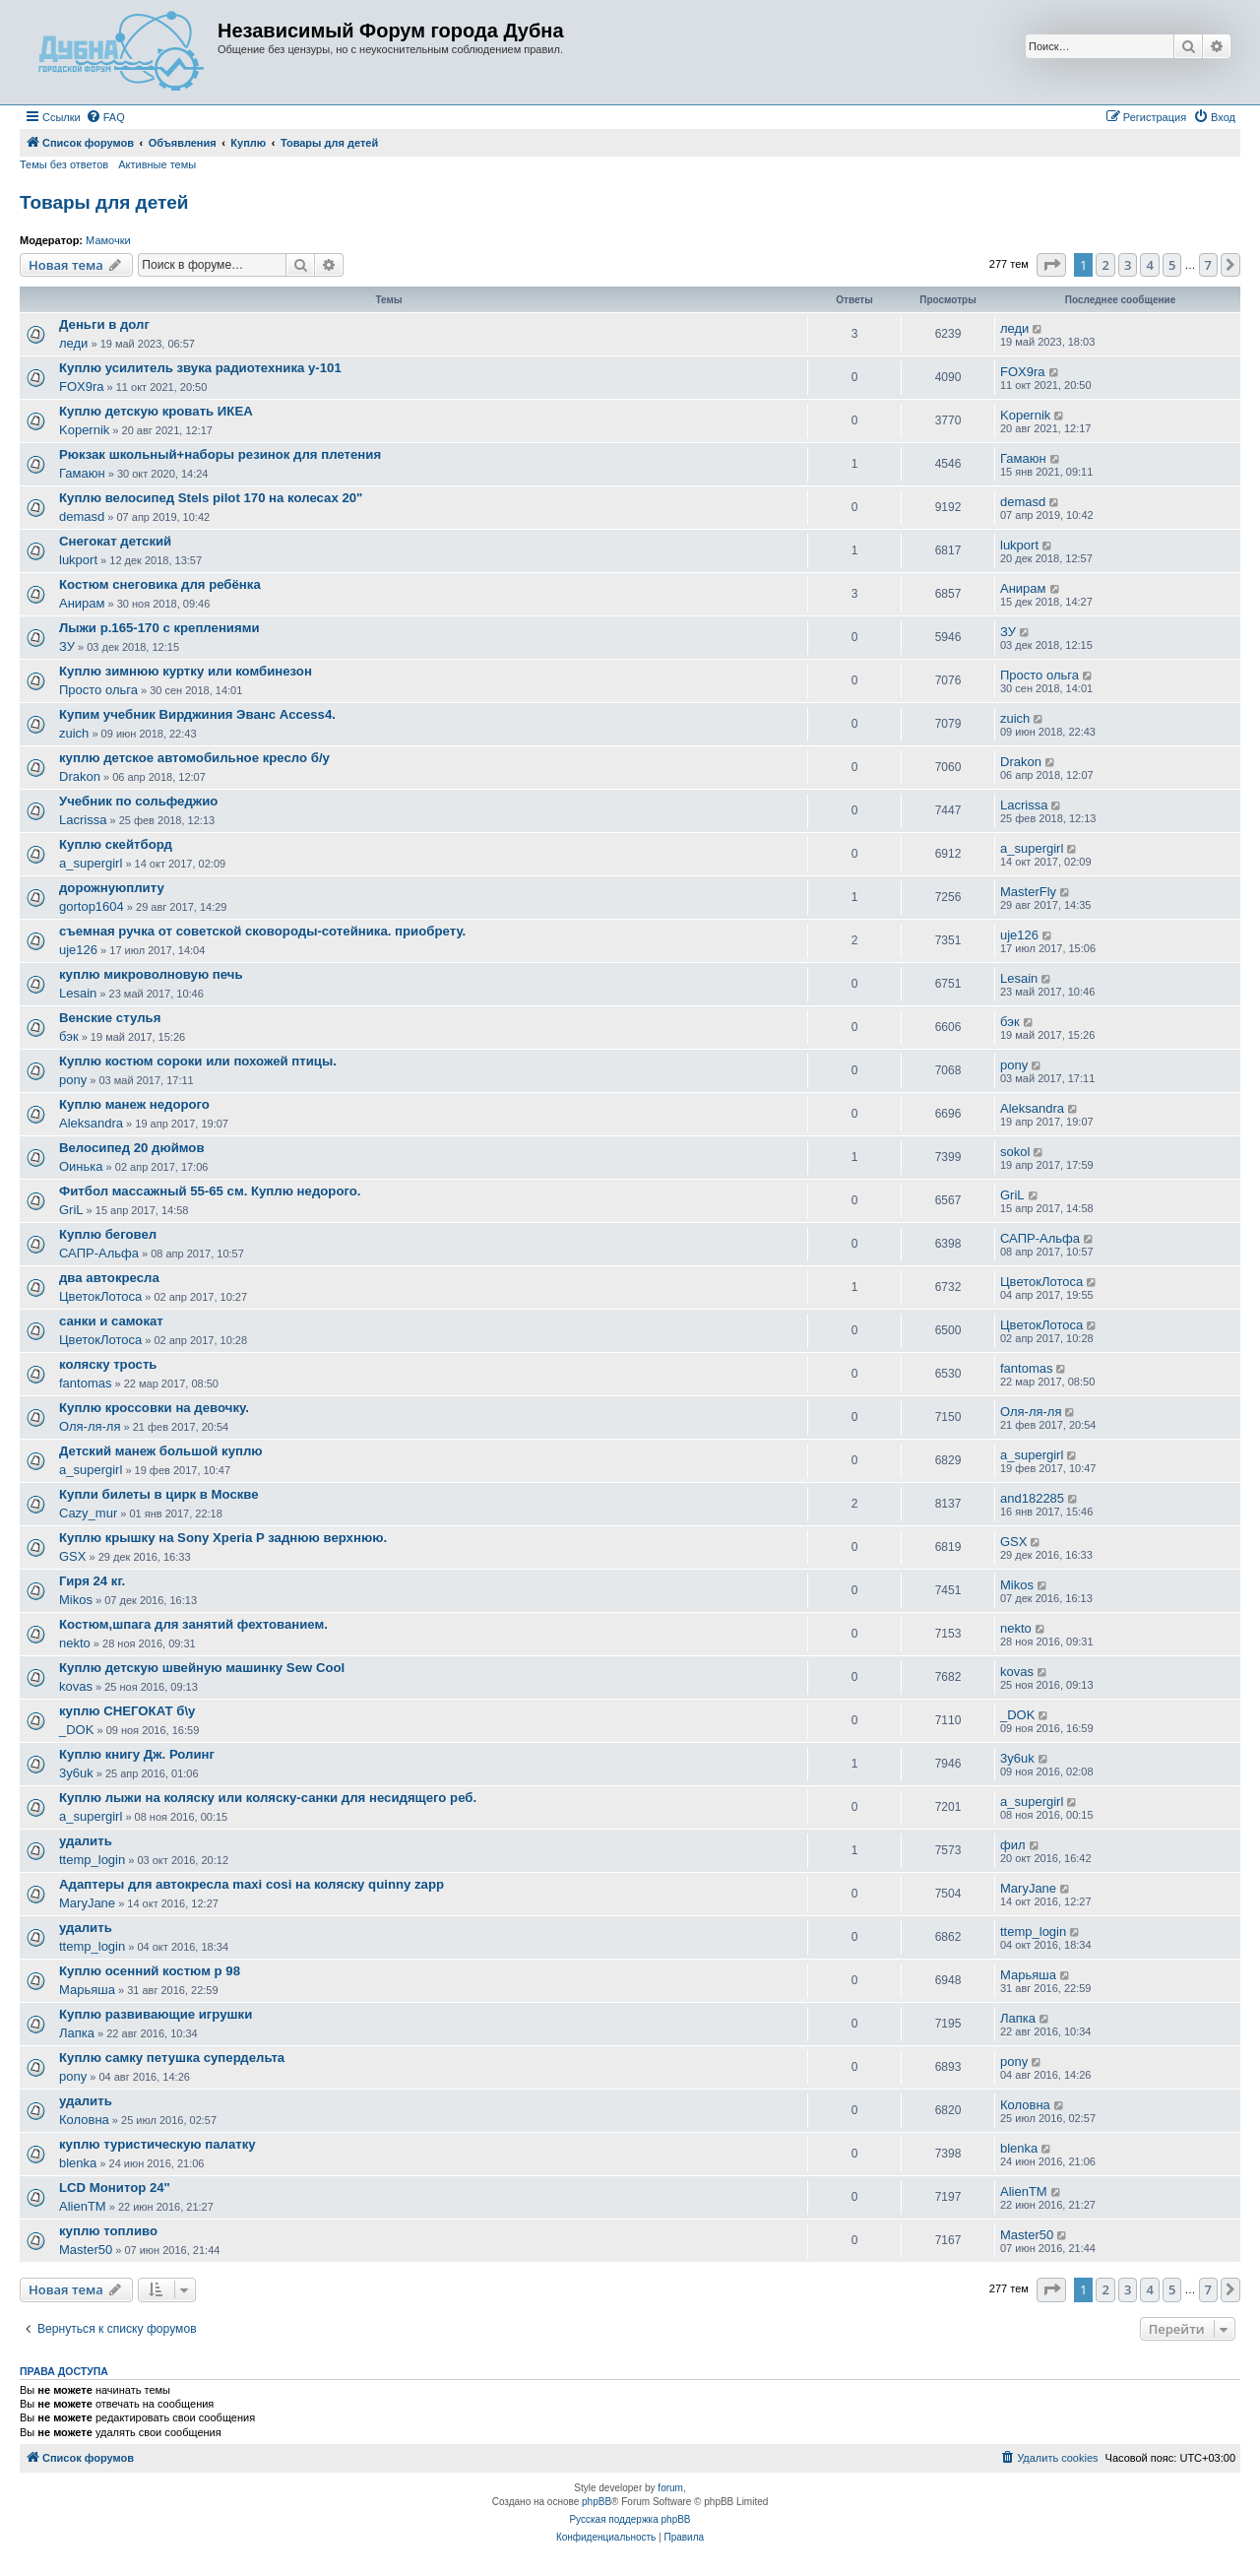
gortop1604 (91, 906)
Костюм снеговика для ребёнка (160, 584)
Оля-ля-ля (90, 1426)
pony (73, 1079)
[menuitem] (105, 117)
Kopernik (84, 429)
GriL (71, 1209)
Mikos (76, 1599)
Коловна (84, 2119)
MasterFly (1028, 891)
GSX (72, 1556)
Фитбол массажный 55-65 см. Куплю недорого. (210, 1191)
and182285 (1032, 1498)
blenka (77, 2163)
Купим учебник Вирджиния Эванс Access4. (197, 714)
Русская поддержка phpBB (629, 2519)
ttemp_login (92, 1859)
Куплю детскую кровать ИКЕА (156, 411)
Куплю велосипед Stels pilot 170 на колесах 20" (210, 497)
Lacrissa (82, 819)
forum (670, 2487)
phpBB (596, 2501)
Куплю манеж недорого (134, 1104)
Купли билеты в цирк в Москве (159, 1494)
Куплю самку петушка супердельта (171, 2057)
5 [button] (1171, 265)
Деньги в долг (104, 324)
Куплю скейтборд (115, 844)
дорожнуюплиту (111, 887)
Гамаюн (82, 473)
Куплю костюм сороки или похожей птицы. (198, 1061)
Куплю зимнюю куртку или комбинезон (185, 671)
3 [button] (1127, 265)
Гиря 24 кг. (92, 1581)
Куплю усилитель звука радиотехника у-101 (200, 367)
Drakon (79, 776)
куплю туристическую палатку (157, 2144)
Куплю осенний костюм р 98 (149, 1971)
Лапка (76, 2033)
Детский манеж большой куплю (161, 1451)
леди (73, 343)
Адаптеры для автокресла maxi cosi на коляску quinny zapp (251, 1884)
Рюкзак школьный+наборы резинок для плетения (220, 454)
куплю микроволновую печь (151, 974)
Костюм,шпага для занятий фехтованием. (193, 1624)
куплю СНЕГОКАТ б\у (127, 1711)
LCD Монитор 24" (114, 2187)
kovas (76, 1686)
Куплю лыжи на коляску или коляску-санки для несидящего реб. (267, 1797)
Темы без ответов (64, 164)
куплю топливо (108, 2230)
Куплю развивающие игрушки (155, 2014)
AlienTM (82, 2206)
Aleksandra (91, 1123)
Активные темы (157, 164)
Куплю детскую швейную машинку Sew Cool (202, 1667)
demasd (81, 516)
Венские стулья (109, 1017)
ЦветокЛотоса (100, 1296)
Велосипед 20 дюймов (132, 1147)
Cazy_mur (88, 1513)
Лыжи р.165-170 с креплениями (159, 627)
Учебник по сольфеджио (138, 801)
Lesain (77, 993)
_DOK (76, 1729)
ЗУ (67, 646)
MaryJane (87, 1903)
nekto (75, 1643)
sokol (1015, 1151)
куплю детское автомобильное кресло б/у (194, 757)
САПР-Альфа (99, 1253)
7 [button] (1208, 265)
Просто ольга (98, 689)
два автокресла (109, 1277)
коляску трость (108, 1364)
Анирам (82, 603)
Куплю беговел (108, 1234)
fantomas (85, 1383)
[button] (1051, 265)
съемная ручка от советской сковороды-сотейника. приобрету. (262, 931)
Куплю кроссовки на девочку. (154, 1407)
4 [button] (1149, 265)
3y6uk (76, 1773)
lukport (78, 559)
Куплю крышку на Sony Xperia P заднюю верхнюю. (223, 1537)
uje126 (78, 949)
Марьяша (87, 1989)
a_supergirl (90, 863)
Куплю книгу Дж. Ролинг (137, 1754)
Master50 (85, 2249)
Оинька (81, 1166)
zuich (74, 733)
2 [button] (1105, 265)
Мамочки (108, 240)
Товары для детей (104, 202)
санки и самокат (111, 1321)
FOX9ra (81, 386)
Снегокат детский (115, 541)
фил (1013, 1844)
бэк (69, 1036)
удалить (85, 1841)
